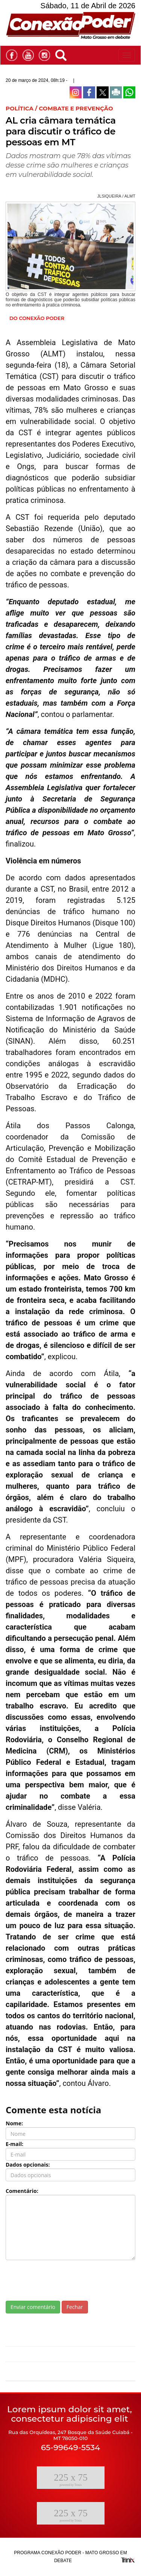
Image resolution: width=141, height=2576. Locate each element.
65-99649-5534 (70, 2447)
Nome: (14, 2123)
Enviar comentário (33, 2306)
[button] (62, 54)
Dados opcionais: (28, 2164)
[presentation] (63, 2280)
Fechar (75, 2306)
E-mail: (14, 2143)
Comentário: (22, 2190)
